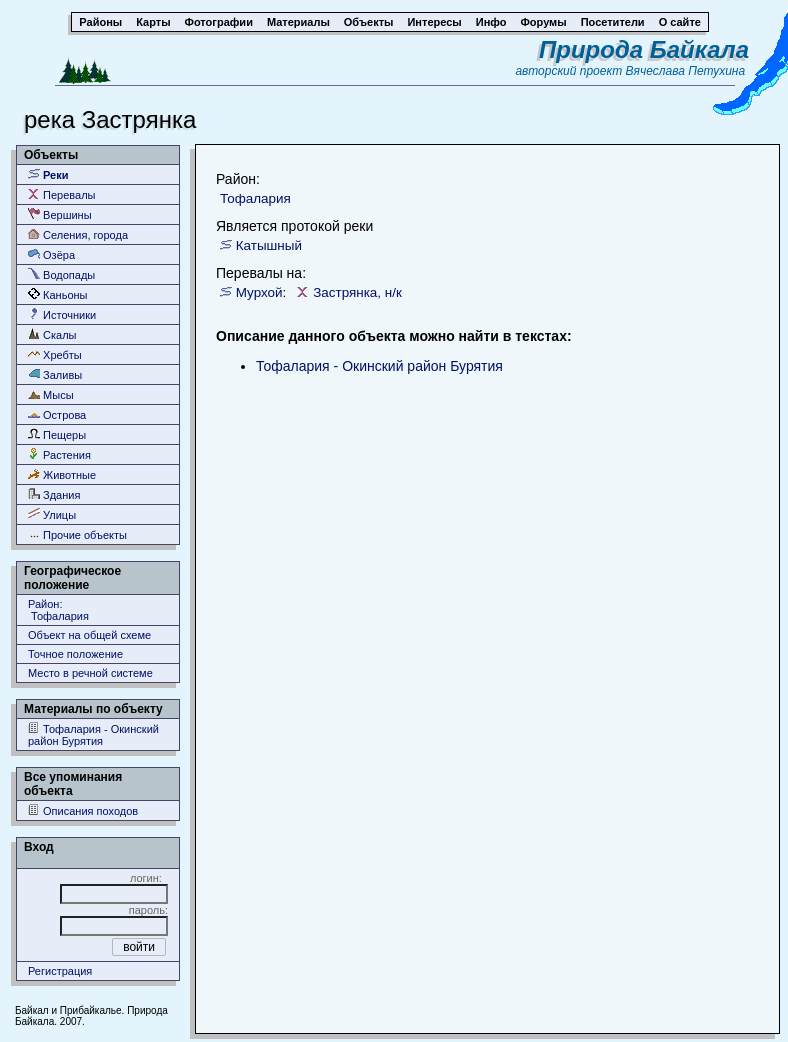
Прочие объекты (77, 534)
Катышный (269, 245)
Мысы (51, 394)
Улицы (52, 514)
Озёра (51, 254)
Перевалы (61, 194)
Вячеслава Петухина (686, 71)
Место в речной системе (90, 673)
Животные (62, 474)
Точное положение (75, 654)
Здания (54, 494)
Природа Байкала (644, 49)
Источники (62, 314)
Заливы (55, 374)
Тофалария (255, 198)
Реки (48, 174)
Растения (59, 454)
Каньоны (58, 294)
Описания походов (83, 810)
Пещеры (57, 434)
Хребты (55, 354)
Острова (57, 414)
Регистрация (60, 971)
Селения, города (78, 234)
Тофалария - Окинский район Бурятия (93, 734)
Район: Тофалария (58, 610)
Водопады (61, 274)
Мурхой (259, 292)
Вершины (60, 214)
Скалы (52, 334)
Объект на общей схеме (89, 635)
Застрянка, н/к (357, 292)
